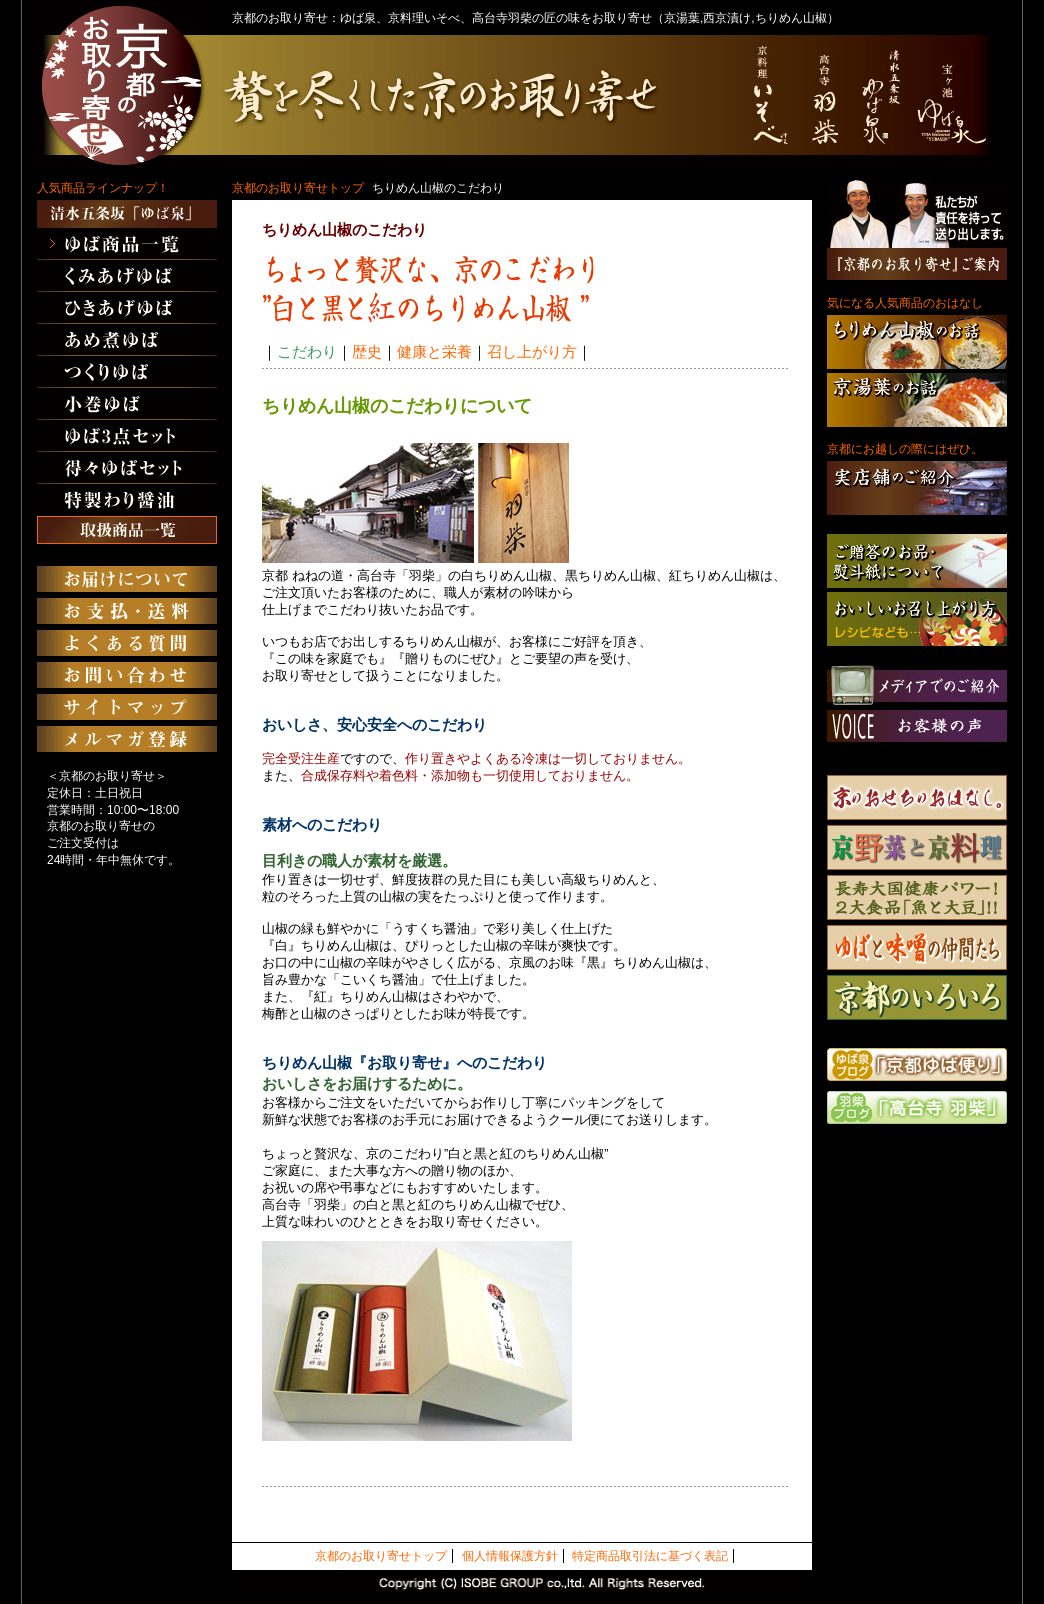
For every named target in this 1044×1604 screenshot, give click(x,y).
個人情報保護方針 (510, 1556)
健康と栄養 (434, 351)
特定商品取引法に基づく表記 (650, 1556)
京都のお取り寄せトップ (298, 188)
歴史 (367, 351)
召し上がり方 (532, 351)
